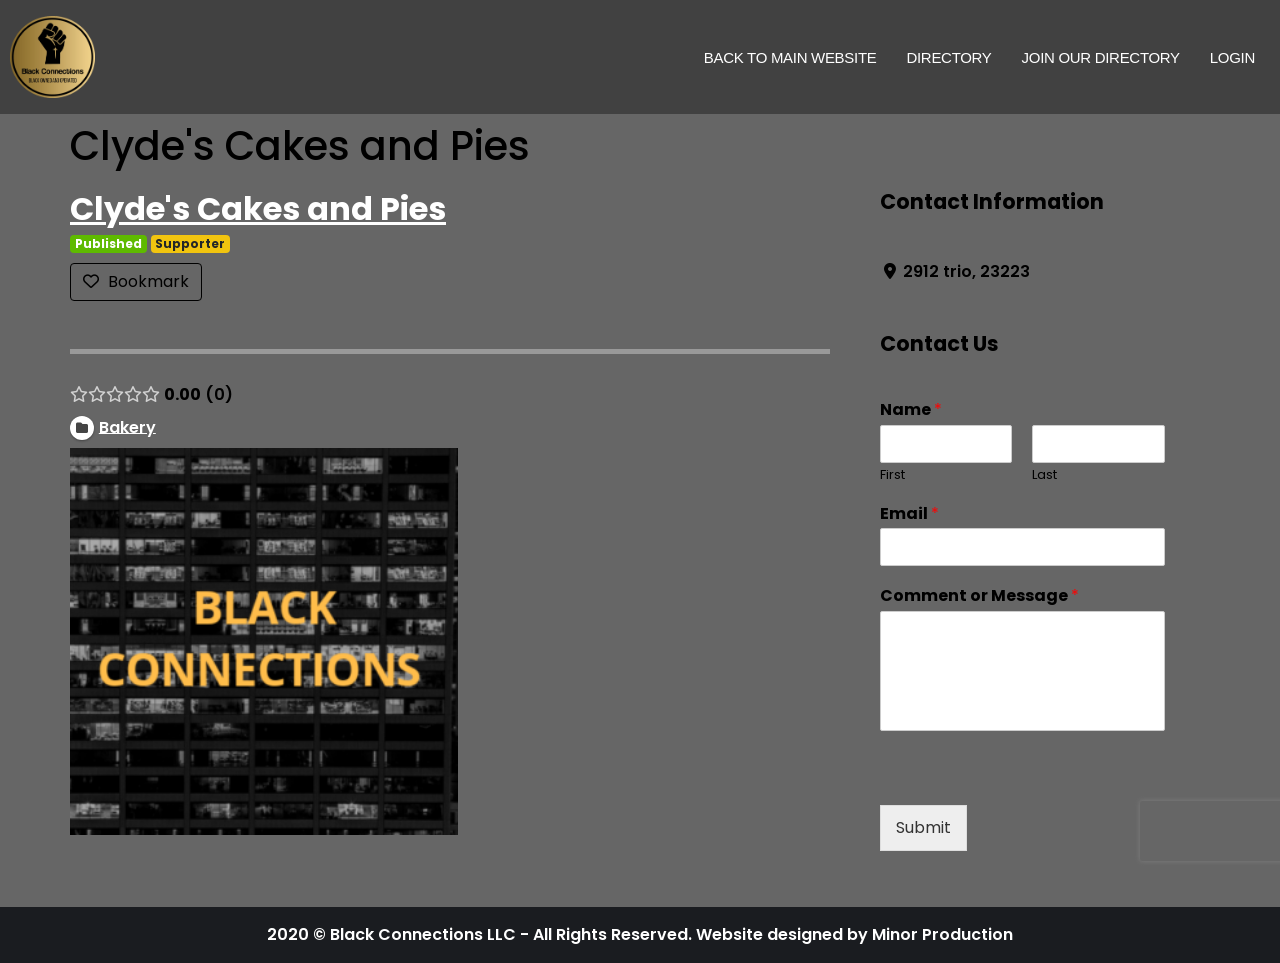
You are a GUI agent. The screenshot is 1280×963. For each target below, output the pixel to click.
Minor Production (942, 934)
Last (1044, 475)
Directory (948, 57)
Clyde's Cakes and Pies (258, 208)
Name (911, 410)
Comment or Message (979, 596)
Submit (923, 827)
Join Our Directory (1101, 57)
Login (1232, 57)
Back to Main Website (790, 57)
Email (909, 514)
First (892, 475)
